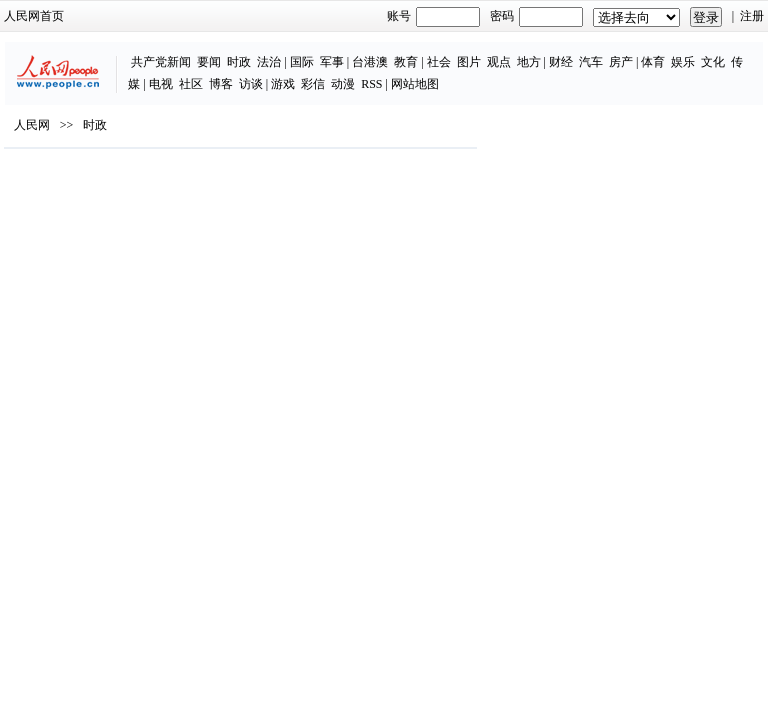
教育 (406, 62)
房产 (621, 62)
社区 (191, 84)
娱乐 (683, 62)
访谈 (251, 84)
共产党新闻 (161, 62)
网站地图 (415, 84)
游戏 (283, 84)
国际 (302, 62)
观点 (499, 62)
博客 (221, 84)
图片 (469, 62)
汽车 (591, 62)
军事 (332, 62)
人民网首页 (34, 16)
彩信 (313, 84)
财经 (561, 62)
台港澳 (370, 62)
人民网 (32, 125)
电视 (161, 84)
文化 (713, 62)
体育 (653, 62)
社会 (439, 62)
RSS (371, 84)
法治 (269, 62)
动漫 (343, 84)
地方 (529, 62)
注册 (752, 16)
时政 (239, 62)
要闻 (209, 62)
